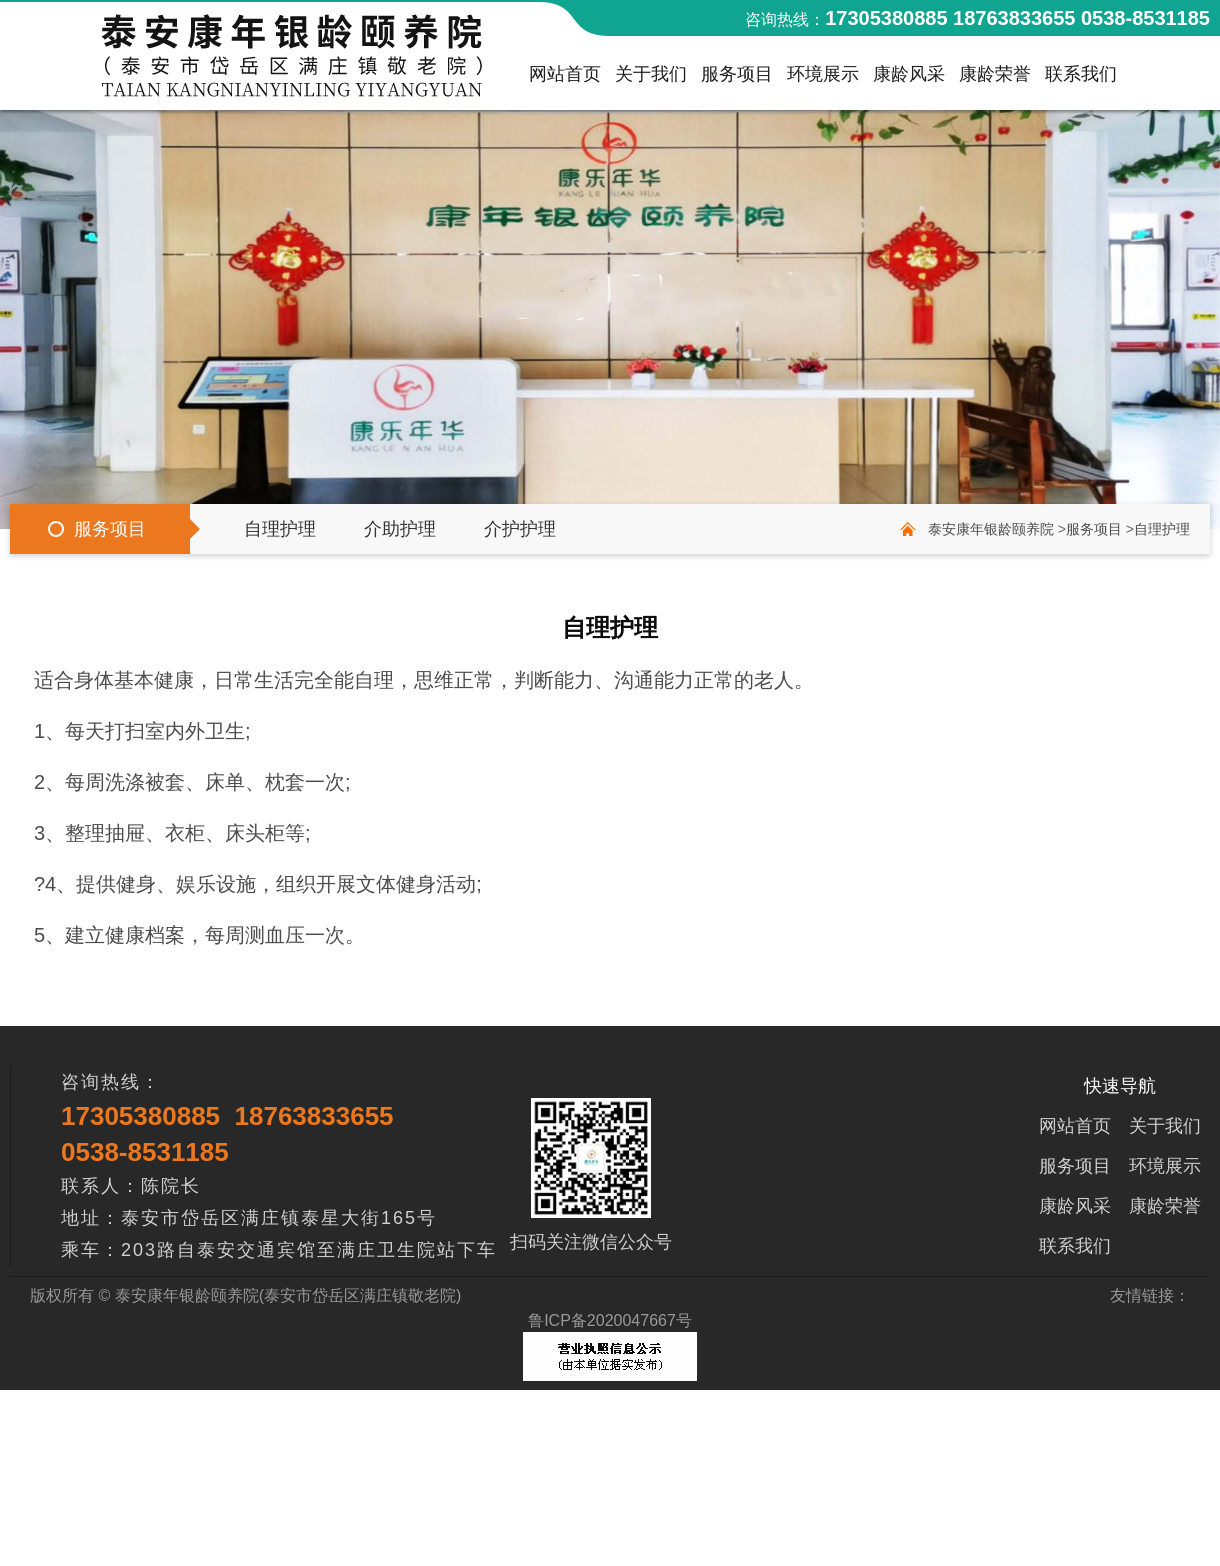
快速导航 (1120, 1086)
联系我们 (1081, 79)
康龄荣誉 (995, 79)
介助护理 (400, 529)
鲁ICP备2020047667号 (610, 1320)
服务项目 (737, 79)
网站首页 (565, 79)
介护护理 (520, 529)
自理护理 (280, 529)
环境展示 (823, 79)
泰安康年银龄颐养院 (991, 529)
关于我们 (651, 79)
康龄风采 (909, 79)
